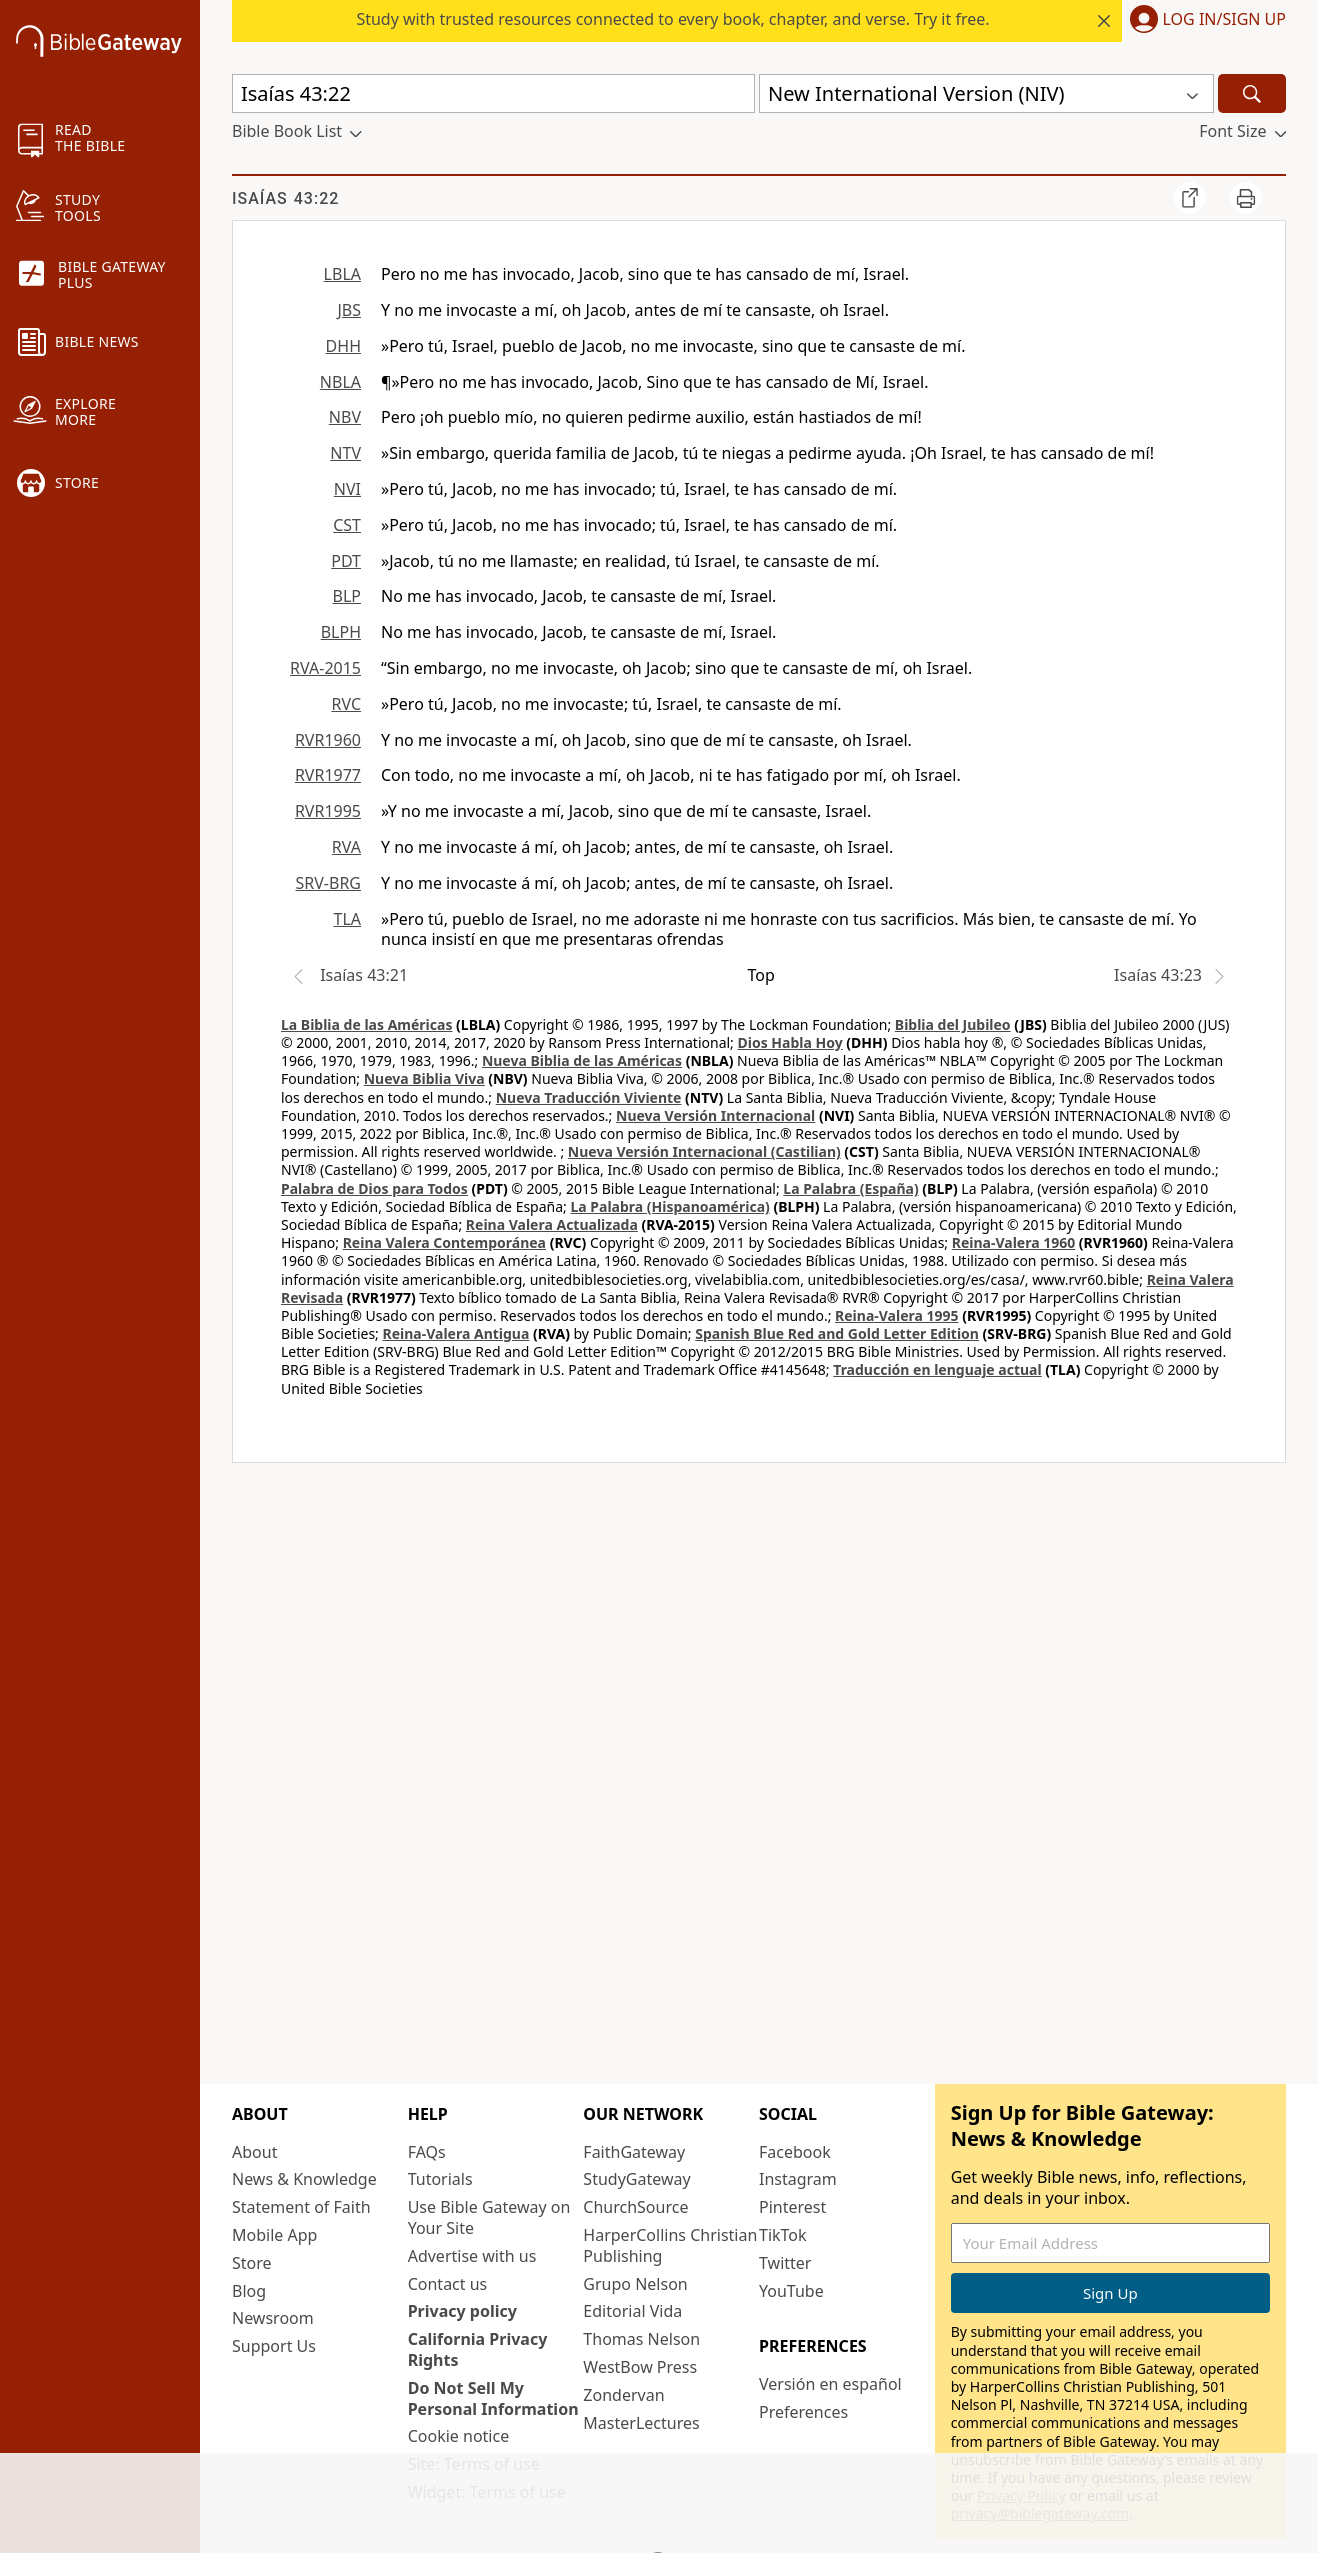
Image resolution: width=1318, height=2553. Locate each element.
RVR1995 (328, 811)
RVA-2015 (325, 668)
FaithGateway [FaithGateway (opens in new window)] (634, 2152)
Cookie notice (459, 2436)
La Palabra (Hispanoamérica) (669, 1206)
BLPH (341, 632)
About (254, 2152)
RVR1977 (328, 775)
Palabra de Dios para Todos (374, 1188)
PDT (346, 561)
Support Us (274, 2346)
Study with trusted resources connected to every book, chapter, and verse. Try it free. (672, 19)
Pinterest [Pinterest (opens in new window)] (792, 2207)
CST (347, 525)
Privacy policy (462, 2311)
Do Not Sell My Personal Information (493, 2398)
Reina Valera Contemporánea (444, 1242)
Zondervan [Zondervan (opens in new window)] (623, 2395)
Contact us (448, 2284)
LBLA (342, 274)
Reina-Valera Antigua (456, 1333)
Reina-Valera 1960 (1013, 1242)
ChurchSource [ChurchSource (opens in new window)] (635, 2207)
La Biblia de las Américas (366, 1024)
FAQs (427, 2152)
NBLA (340, 382)
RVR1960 (328, 740)
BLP (347, 596)
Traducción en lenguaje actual (937, 1369)
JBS (349, 310)
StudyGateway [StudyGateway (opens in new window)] (636, 2179)
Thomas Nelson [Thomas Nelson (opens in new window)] (641, 2339)
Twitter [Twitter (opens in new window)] (785, 2263)
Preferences (803, 2412)
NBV (345, 417)
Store (252, 2263)
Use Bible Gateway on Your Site (489, 2217)
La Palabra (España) (850, 1188)
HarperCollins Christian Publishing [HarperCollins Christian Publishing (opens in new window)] (670, 2245)
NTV (345, 453)
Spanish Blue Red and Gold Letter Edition (837, 1333)
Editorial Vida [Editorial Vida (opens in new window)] (632, 2311)
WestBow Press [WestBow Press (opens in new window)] (640, 2367)
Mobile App (274, 2235)
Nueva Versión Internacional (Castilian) (704, 1151)
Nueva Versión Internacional (715, 1115)
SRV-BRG (329, 883)
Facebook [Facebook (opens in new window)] (795, 2152)
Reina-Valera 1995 (896, 1315)
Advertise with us (472, 2256)
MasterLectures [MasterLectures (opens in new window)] (641, 2423)
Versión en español (830, 2384)
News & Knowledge (304, 2179)
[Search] (1252, 93)
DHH (343, 346)
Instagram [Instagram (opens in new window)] (798, 2179)
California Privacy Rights (478, 2349)
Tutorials (440, 2179)
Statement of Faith (301, 2207)
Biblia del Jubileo (953, 1024)
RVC (346, 704)
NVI (347, 489)
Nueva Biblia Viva (424, 1078)
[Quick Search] (493, 93)
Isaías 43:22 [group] (285, 198)
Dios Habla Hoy (790, 1042)
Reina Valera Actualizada (552, 1224)
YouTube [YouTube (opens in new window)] (791, 2291)
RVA (346, 847)
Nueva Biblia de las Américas (582, 1060)
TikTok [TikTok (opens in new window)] (783, 2235)
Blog (249, 2291)
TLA (347, 919)
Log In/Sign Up (1224, 20)
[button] (1204, 21)
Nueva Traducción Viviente (589, 1097)
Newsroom (273, 2318)
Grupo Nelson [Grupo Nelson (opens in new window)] (635, 2284)
